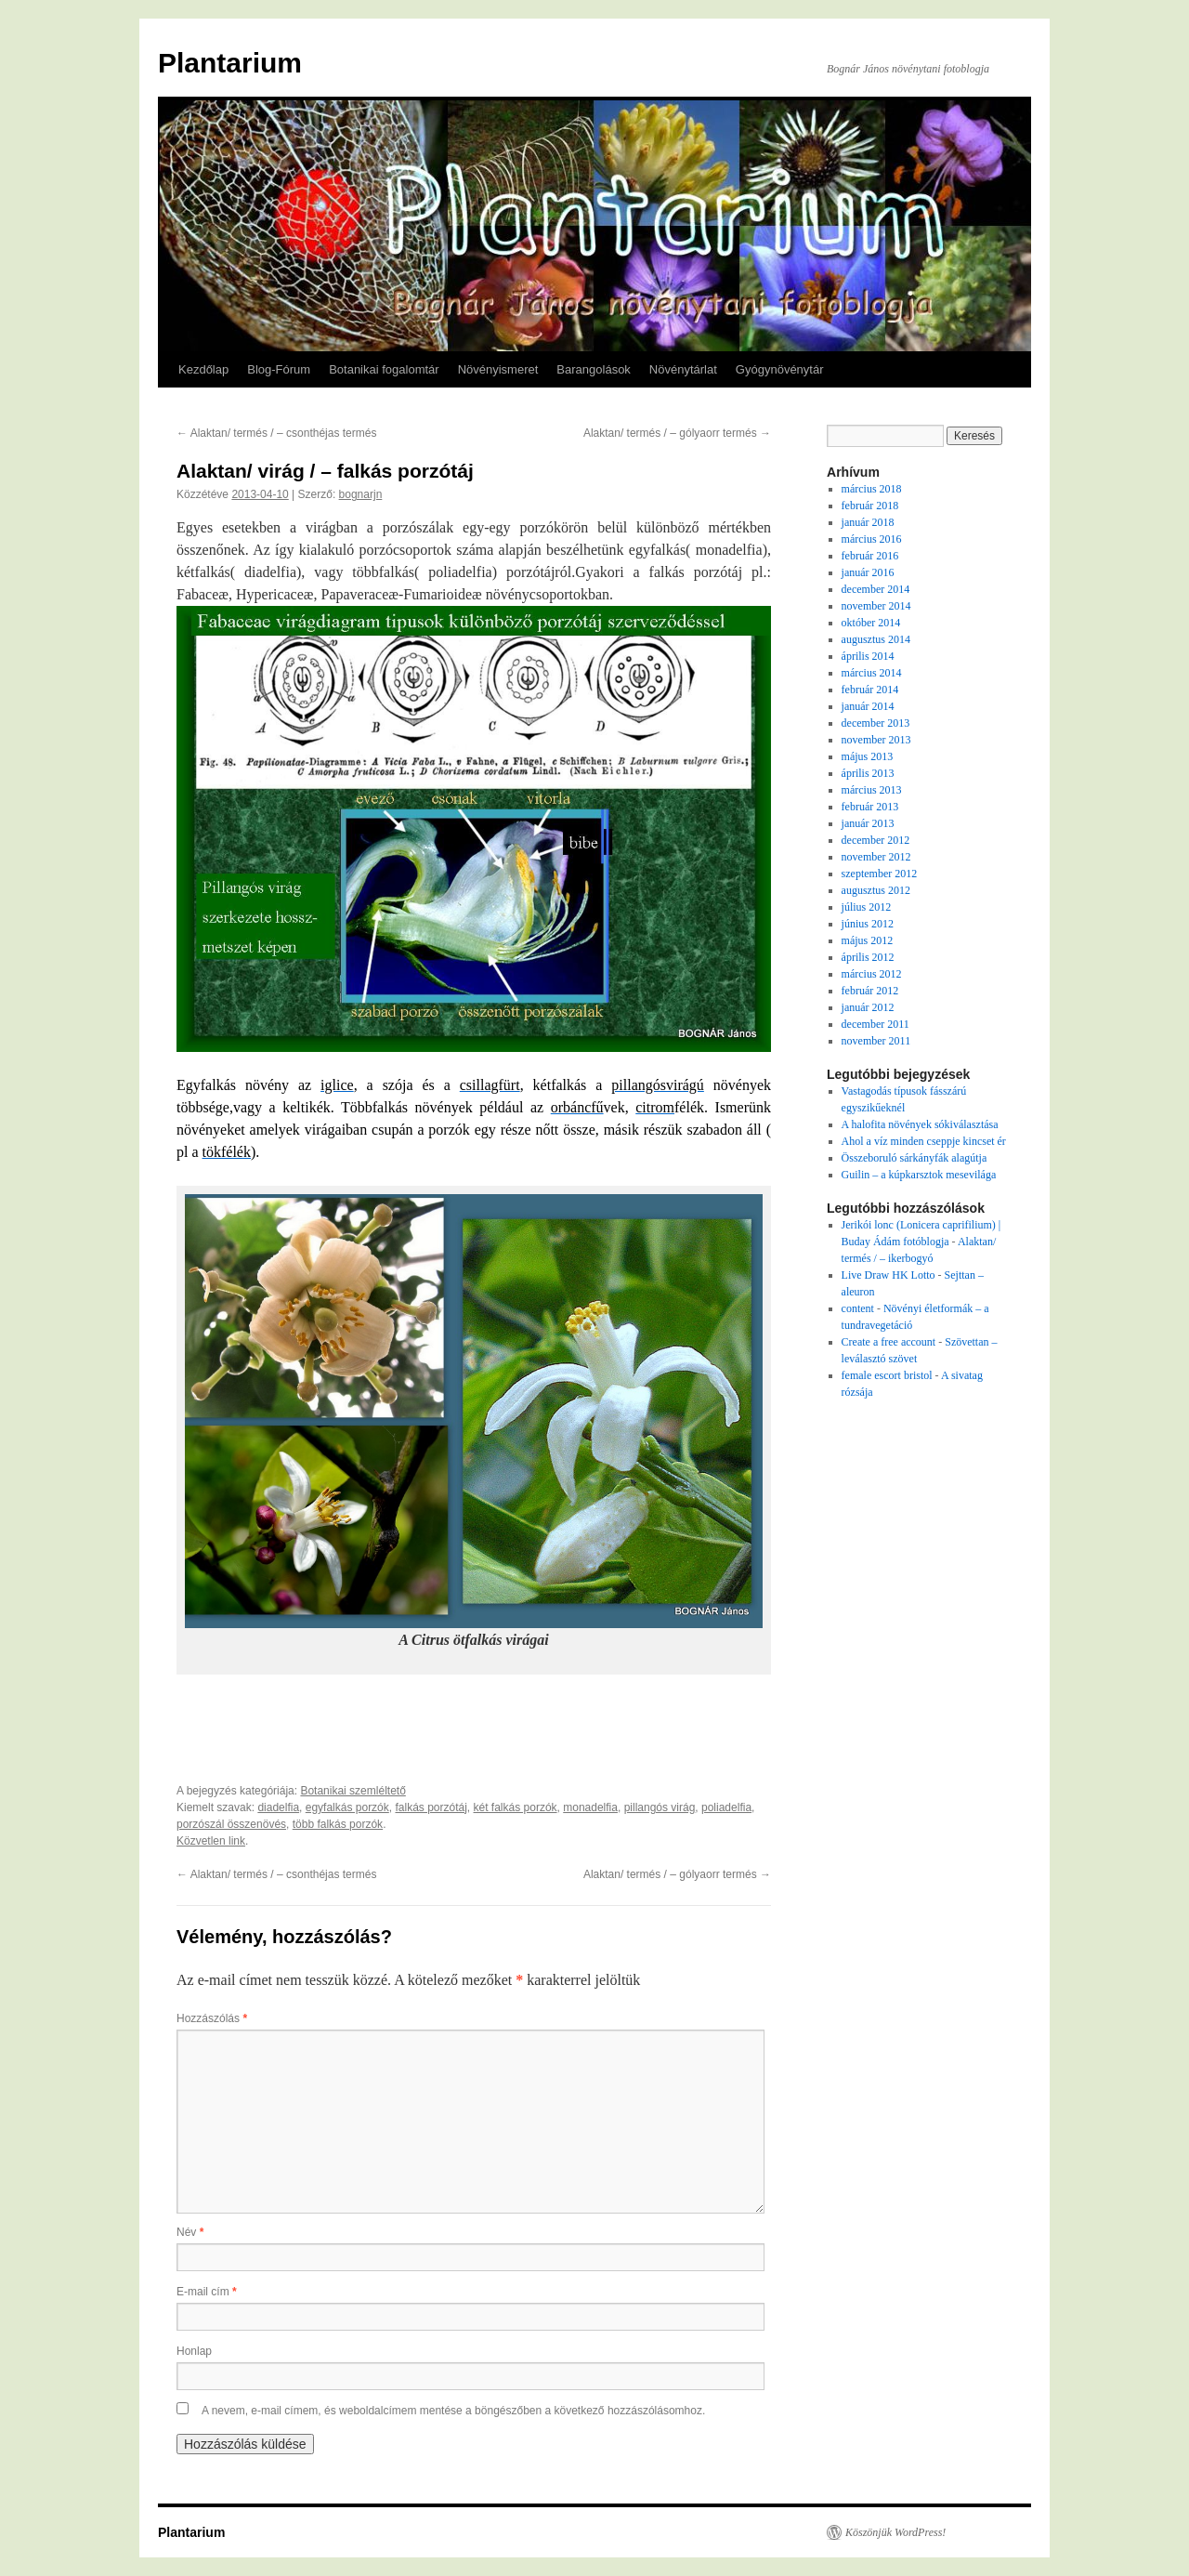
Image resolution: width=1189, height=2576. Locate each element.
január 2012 (868, 1007)
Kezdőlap (203, 369)
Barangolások (593, 369)
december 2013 (876, 722)
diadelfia (278, 1807)
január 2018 (868, 522)
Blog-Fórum (278, 369)
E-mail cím (206, 2291)
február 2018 (870, 505)
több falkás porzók (338, 1824)
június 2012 (868, 923)
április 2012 (868, 957)
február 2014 (870, 689)
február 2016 (870, 555)
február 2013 (870, 806)
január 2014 (868, 706)
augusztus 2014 (876, 639)
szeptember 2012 (880, 873)
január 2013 (868, 823)
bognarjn (361, 494)
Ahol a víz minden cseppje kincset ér (924, 1141)
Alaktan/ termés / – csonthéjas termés (276, 433)
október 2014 (871, 622)
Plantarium (230, 62)
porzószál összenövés (231, 1824)
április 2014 (868, 656)
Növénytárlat (683, 369)
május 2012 (868, 940)
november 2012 (876, 856)
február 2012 (870, 990)
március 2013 (872, 789)
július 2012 (867, 906)
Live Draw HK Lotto (888, 1274)
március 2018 (872, 488)
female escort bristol (887, 1375)
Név (189, 2232)
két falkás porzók (515, 1807)
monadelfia (590, 1807)
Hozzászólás (211, 2018)
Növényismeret (498, 369)
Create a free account (889, 1341)
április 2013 (868, 773)
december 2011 (875, 1024)
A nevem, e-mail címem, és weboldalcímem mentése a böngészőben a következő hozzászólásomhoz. (453, 2410)
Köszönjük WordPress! (895, 2532)
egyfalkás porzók (347, 1807)
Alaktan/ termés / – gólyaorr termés (677, 433)
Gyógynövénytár (780, 369)
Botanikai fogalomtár (384, 369)
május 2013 (868, 756)
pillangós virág (660, 1807)
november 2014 (876, 605)
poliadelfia (726, 1807)
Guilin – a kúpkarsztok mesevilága (919, 1174)
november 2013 (876, 739)
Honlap (194, 2351)
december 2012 (876, 840)
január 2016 (868, 572)
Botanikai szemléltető (352, 1790)
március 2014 (872, 672)
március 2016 (872, 538)
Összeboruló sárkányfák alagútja (914, 1157)
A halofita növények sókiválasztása (920, 1124)
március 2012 (872, 973)
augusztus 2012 (876, 890)
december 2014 (876, 589)
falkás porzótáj (430, 1807)
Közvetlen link (210, 1840)
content (858, 1308)
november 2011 (876, 1040)
